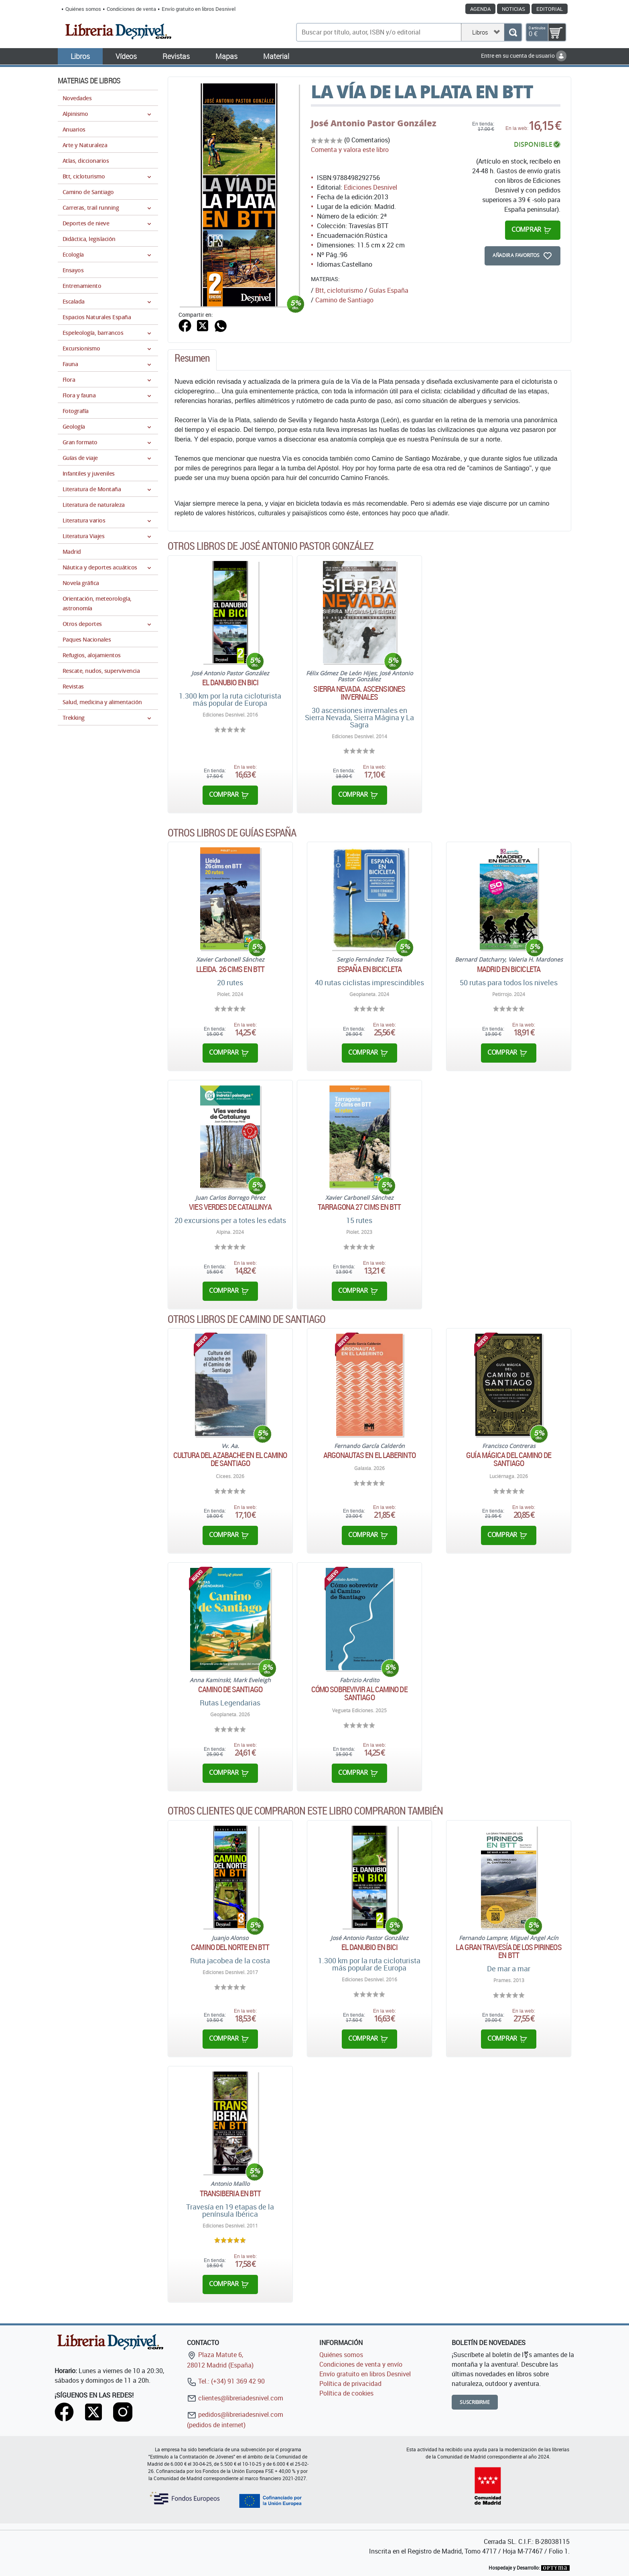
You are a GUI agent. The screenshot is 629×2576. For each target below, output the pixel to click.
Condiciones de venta (131, 8)
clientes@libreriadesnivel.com (235, 2398)
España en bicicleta (369, 969)
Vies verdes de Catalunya (230, 1207)
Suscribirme (475, 2402)
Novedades (77, 98)
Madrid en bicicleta (508, 969)
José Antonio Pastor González (373, 123)
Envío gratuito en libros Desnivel (198, 8)
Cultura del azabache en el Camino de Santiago (230, 1459)
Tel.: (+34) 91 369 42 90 (226, 2381)
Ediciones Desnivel (370, 187)
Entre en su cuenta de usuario (523, 55)
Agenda (480, 8)
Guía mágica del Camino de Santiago (508, 1459)
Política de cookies (346, 2393)
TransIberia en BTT (230, 2193)
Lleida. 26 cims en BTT (230, 969)
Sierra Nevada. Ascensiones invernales (359, 693)
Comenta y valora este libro (350, 149)
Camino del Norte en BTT (230, 1947)
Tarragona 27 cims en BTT (359, 1207)
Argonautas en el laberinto (369, 1455)
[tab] (192, 360)
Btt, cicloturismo (339, 290)
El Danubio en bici (230, 682)
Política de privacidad (350, 2383)
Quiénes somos (83, 8)
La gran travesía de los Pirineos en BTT (508, 1951)
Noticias (513, 8)
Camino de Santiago (230, 1689)
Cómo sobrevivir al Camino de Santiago (359, 1693)
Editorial (549, 8)
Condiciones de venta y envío (360, 2364)
